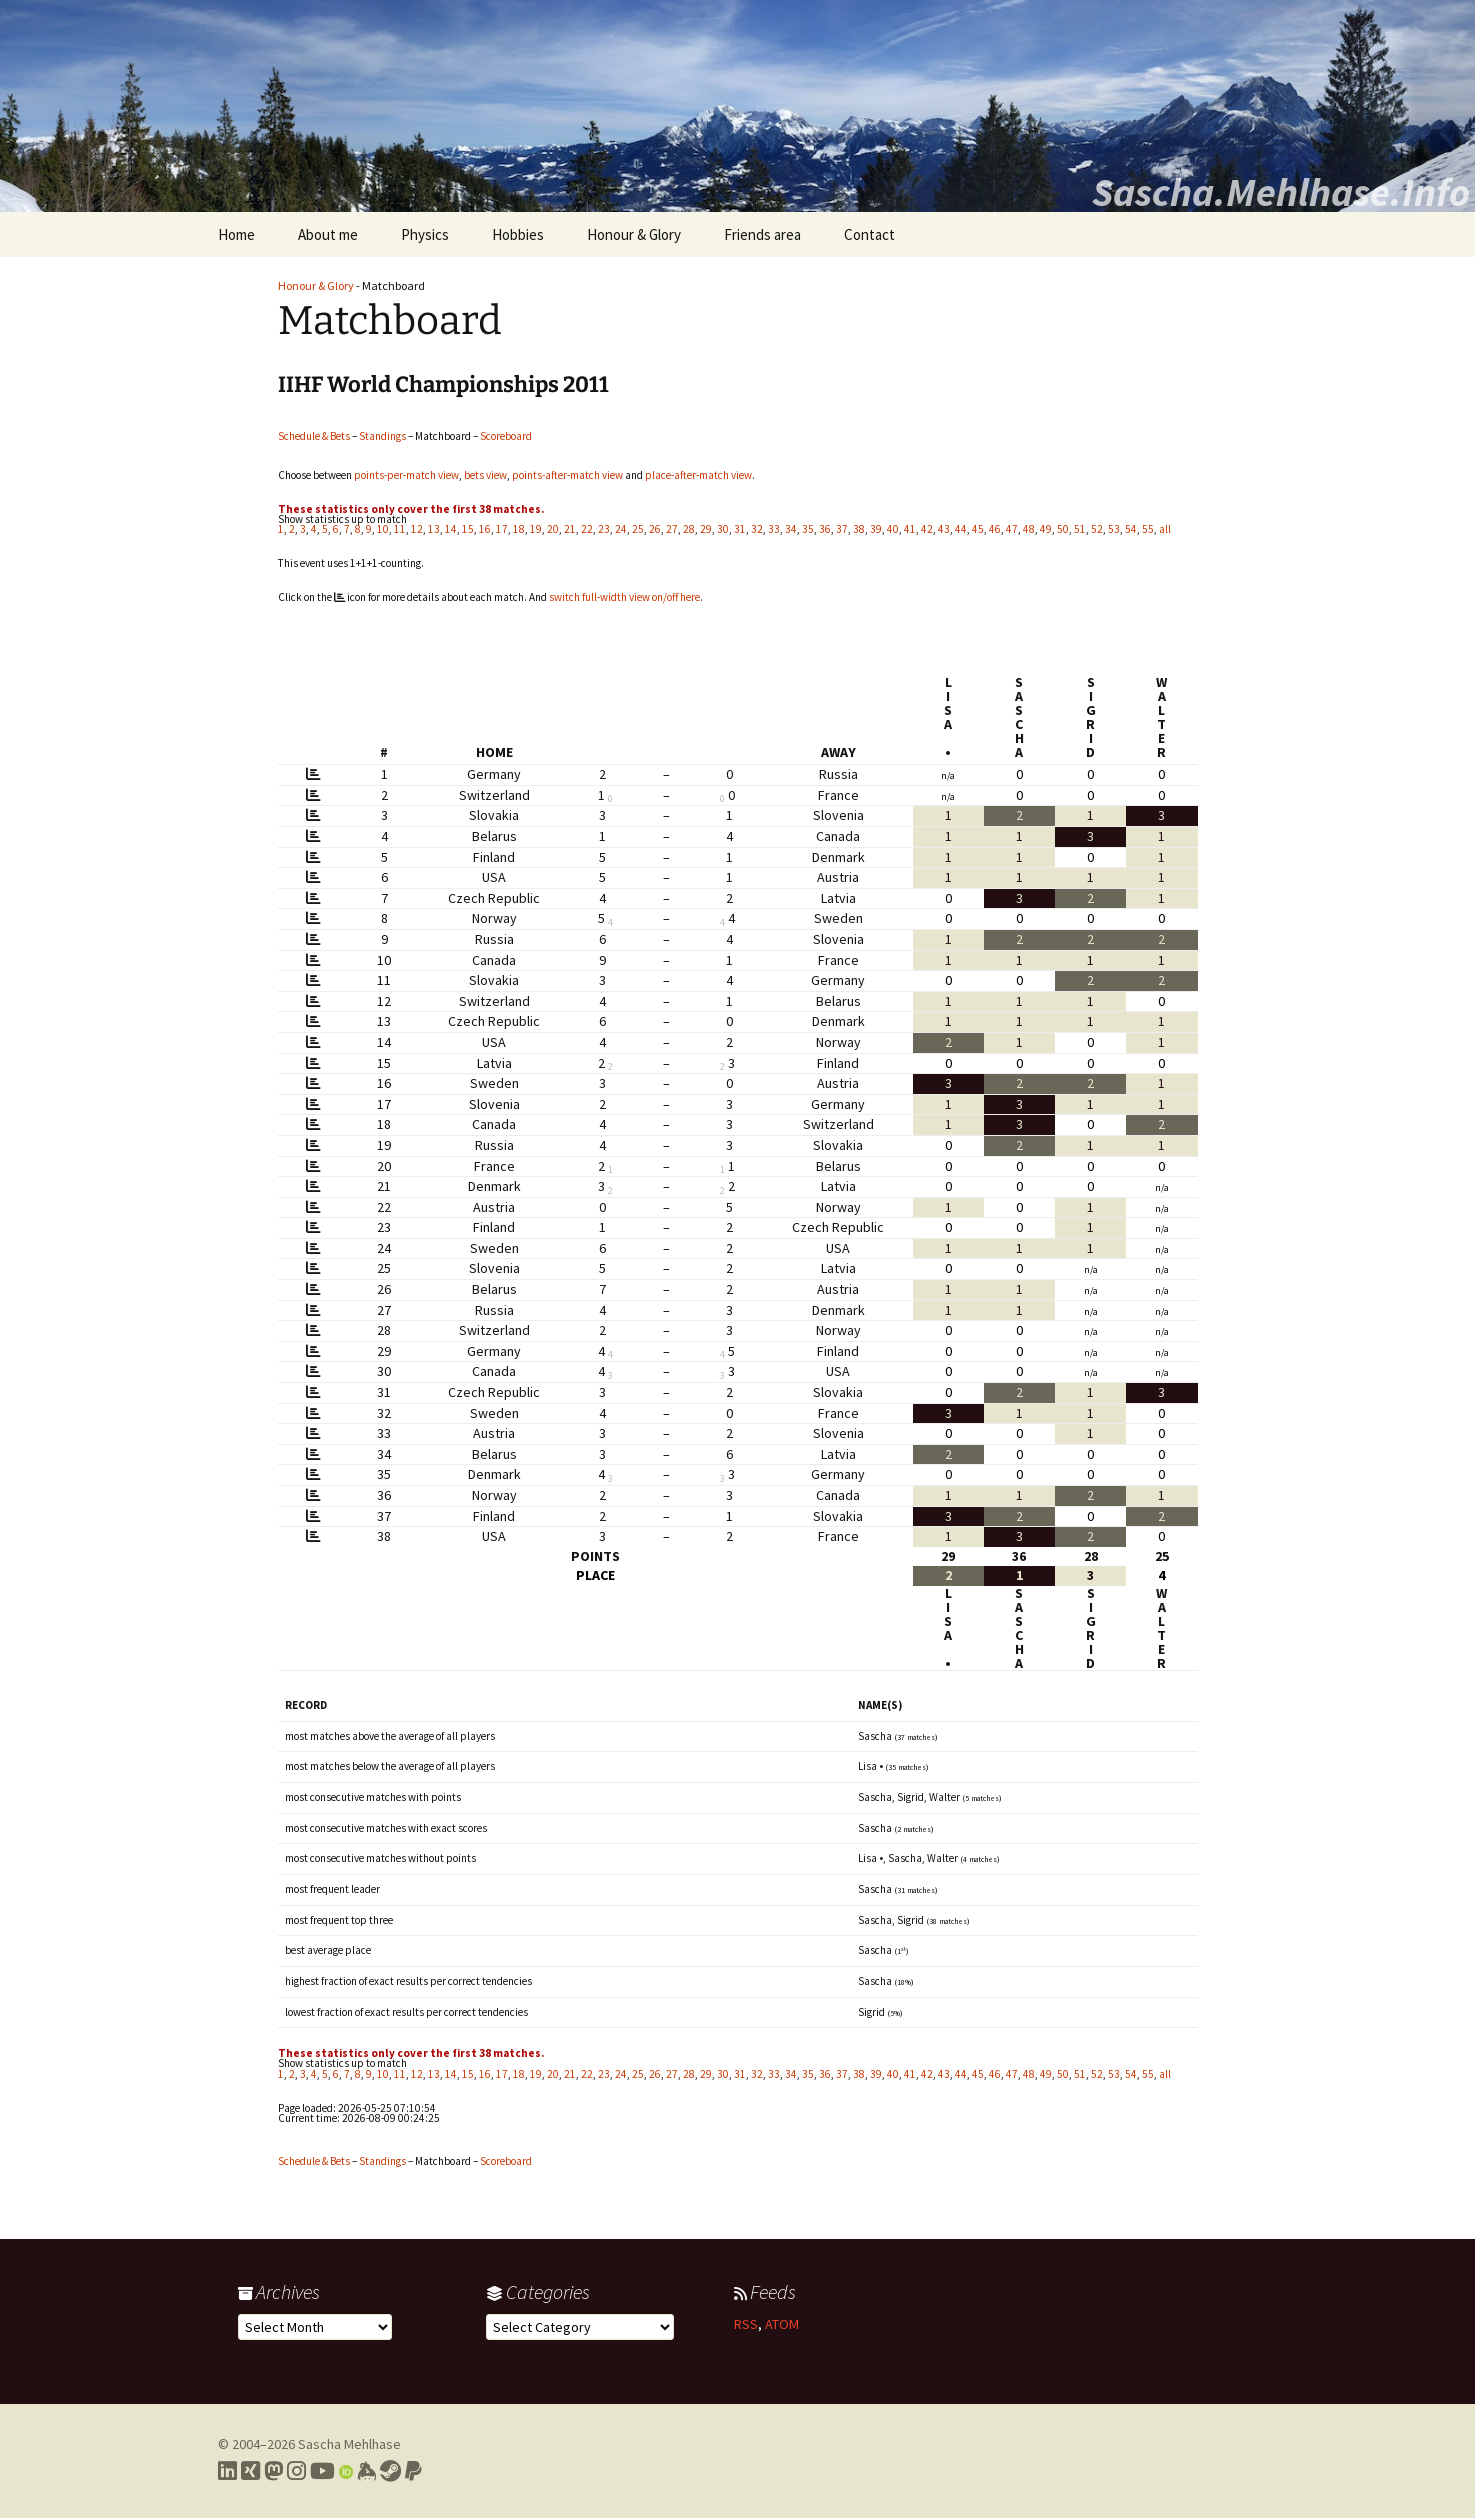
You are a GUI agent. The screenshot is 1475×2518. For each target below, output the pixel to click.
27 (672, 529)
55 (1148, 529)
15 (468, 529)
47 (1012, 529)
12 (417, 529)
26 (655, 529)
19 (536, 529)
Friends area (762, 234)
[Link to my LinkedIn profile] (227, 2471)
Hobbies (518, 234)
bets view (485, 475)
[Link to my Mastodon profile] (273, 2471)
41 (910, 529)
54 (1131, 529)
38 (859, 529)
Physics (425, 234)
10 (383, 529)
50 (1063, 529)
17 (502, 529)
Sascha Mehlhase (349, 2444)
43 (944, 529)
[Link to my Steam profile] (390, 2471)
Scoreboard (506, 436)
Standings (382, 436)
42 (927, 529)
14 (451, 529)
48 (1029, 529)
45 (978, 529)
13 (434, 529)
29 (706, 529)
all (1165, 529)
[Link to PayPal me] (413, 2471)
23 (604, 529)
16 (485, 529)
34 (791, 529)
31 (740, 529)
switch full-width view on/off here (624, 597)
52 (1097, 529)
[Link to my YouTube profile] (322, 2471)
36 (825, 529)
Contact (869, 234)
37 (842, 529)
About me (328, 234)
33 (774, 529)
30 (723, 529)
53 (1114, 529)
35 (808, 529)
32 (757, 529)
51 (1080, 529)
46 (995, 529)
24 (621, 529)
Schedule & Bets (314, 436)
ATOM (782, 2324)
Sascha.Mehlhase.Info (1281, 192)
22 (587, 529)
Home (236, 234)
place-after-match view (698, 475)
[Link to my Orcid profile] (346, 2471)
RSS (746, 2324)
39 (876, 529)
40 (893, 529)
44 (961, 529)
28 (689, 529)
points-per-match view (406, 475)
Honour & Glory (634, 234)
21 (570, 529)
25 (638, 529)
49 (1046, 529)
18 (519, 529)
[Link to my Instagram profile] (296, 2471)
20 (553, 529)
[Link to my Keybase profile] (366, 2471)
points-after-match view (567, 475)
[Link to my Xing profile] (250, 2471)
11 (400, 529)
